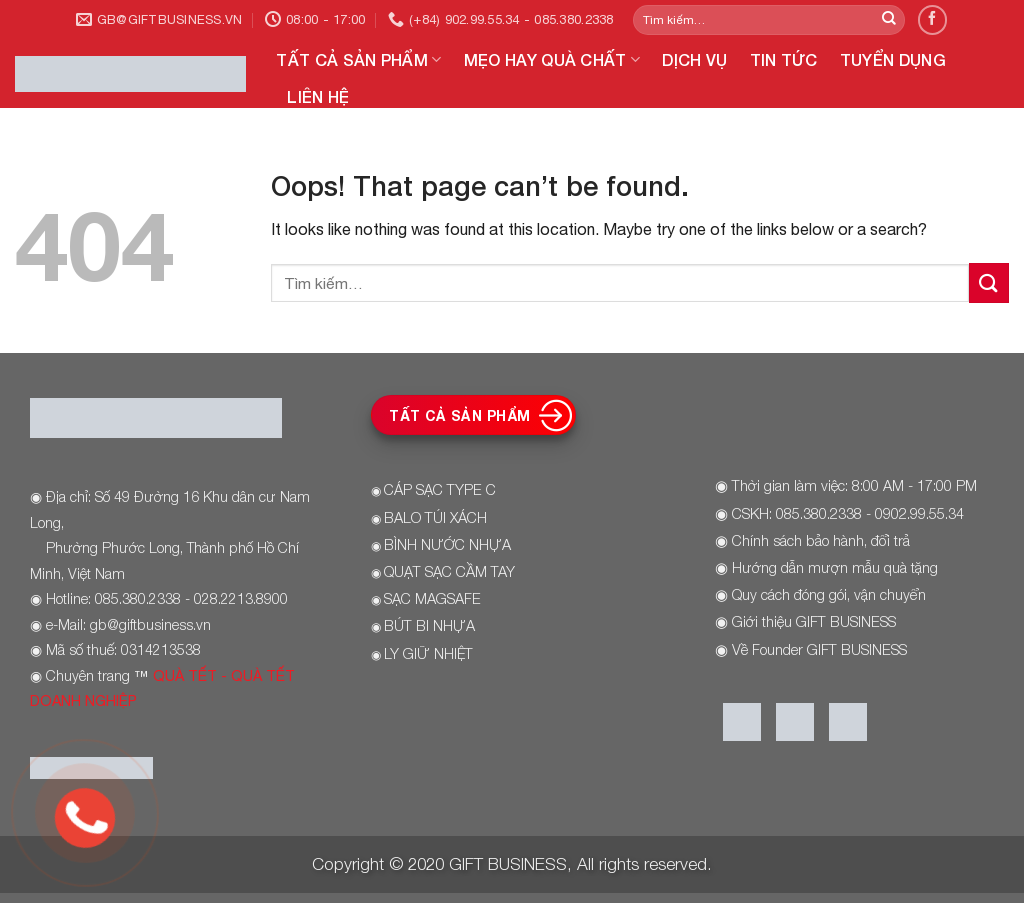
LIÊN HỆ (318, 96)
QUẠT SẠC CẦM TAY (449, 571)
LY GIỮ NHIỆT (428, 653)
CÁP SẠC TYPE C (440, 489)
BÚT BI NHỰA (429, 625)
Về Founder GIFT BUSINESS (819, 649)
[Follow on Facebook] (932, 19)
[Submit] (889, 20)
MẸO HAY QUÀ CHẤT (552, 60)
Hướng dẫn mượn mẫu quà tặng (835, 567)
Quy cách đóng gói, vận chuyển (829, 594)
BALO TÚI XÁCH (435, 517)
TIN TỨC (784, 59)
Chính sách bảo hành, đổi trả (821, 540)
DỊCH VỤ (694, 59)
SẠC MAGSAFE (432, 598)
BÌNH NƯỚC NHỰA (447, 544)
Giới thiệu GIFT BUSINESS (814, 621)
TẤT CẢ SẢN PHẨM (358, 60)
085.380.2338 (819, 513)
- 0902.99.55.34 (913, 513)
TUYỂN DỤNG (893, 59)
